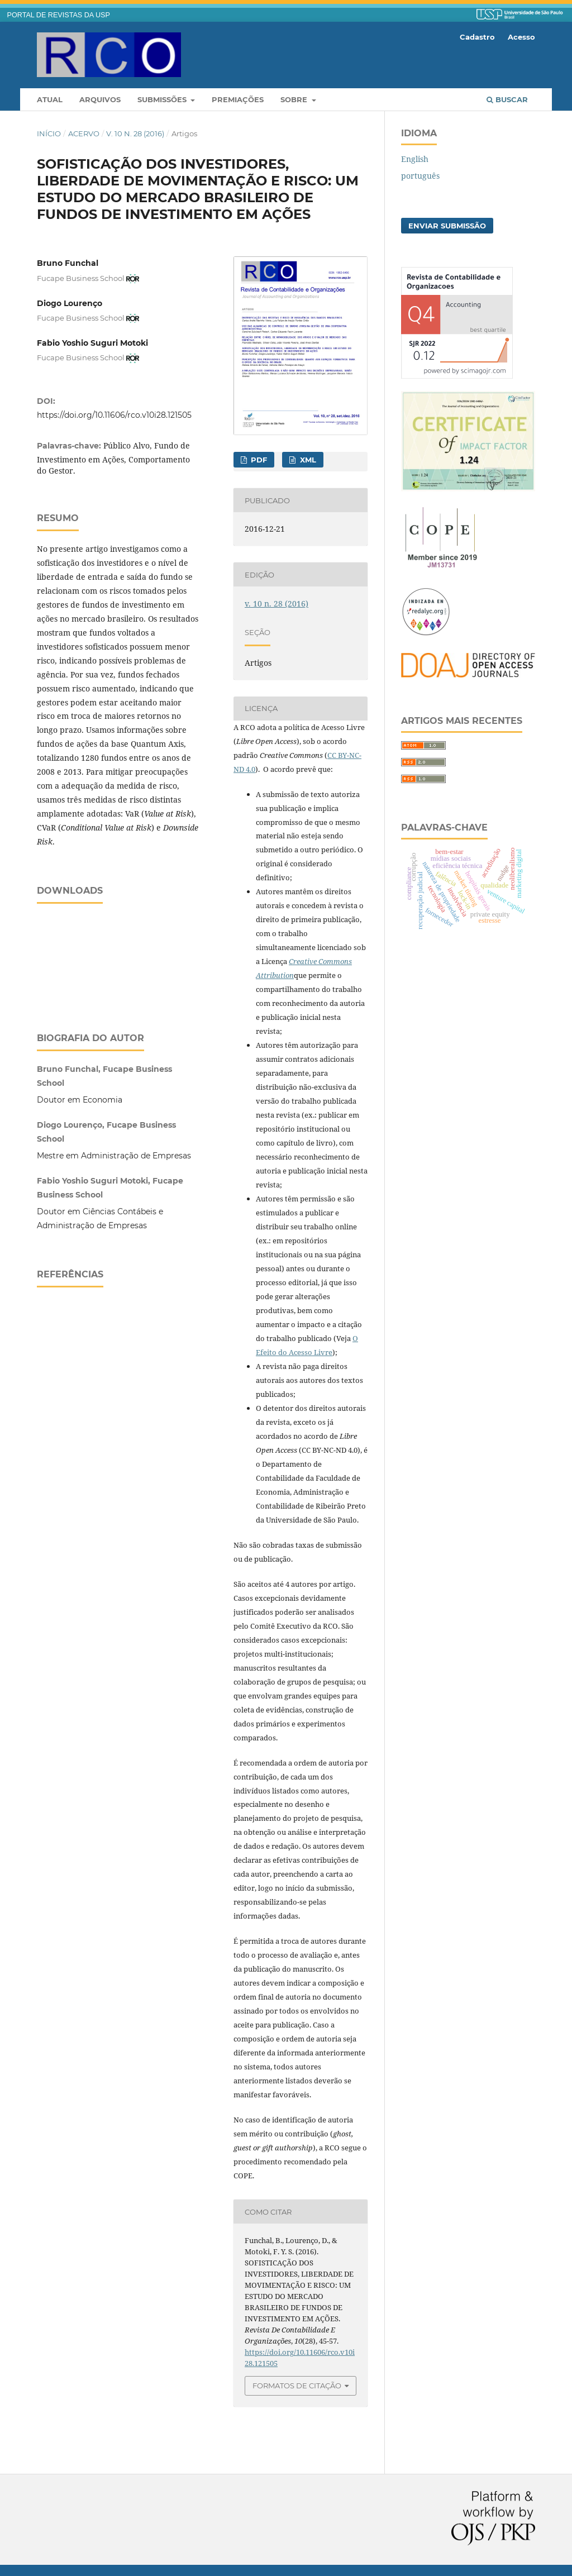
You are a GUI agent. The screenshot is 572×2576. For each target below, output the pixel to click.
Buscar (507, 99)
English (414, 159)
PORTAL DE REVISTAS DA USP (58, 15)
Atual (50, 99)
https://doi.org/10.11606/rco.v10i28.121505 (114, 415)
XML (307, 459)
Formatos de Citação (296, 2385)
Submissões (163, 99)
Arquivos (100, 99)
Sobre (294, 99)
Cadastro (477, 36)
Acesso (521, 36)
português (420, 175)
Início (49, 133)
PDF (258, 459)
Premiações (238, 99)
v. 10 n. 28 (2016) (135, 133)
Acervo (83, 133)
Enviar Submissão (447, 225)
